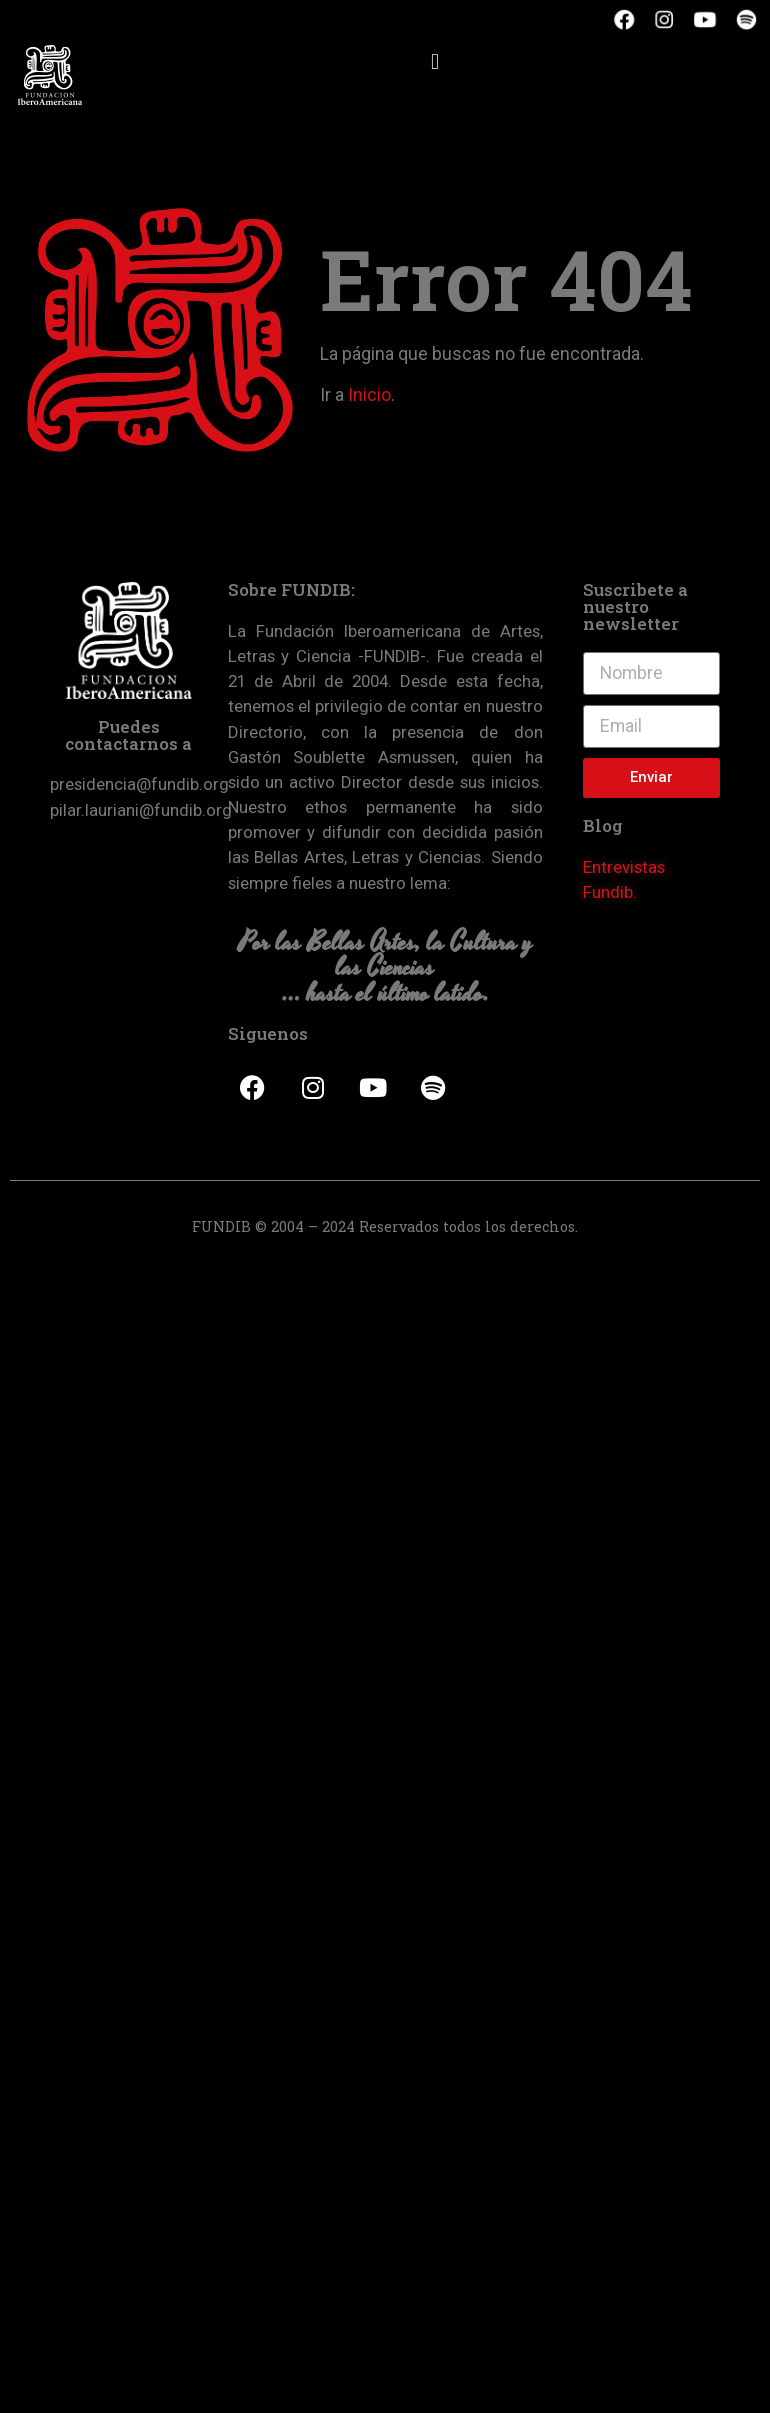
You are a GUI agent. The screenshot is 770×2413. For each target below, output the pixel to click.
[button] (435, 61)
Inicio (369, 395)
